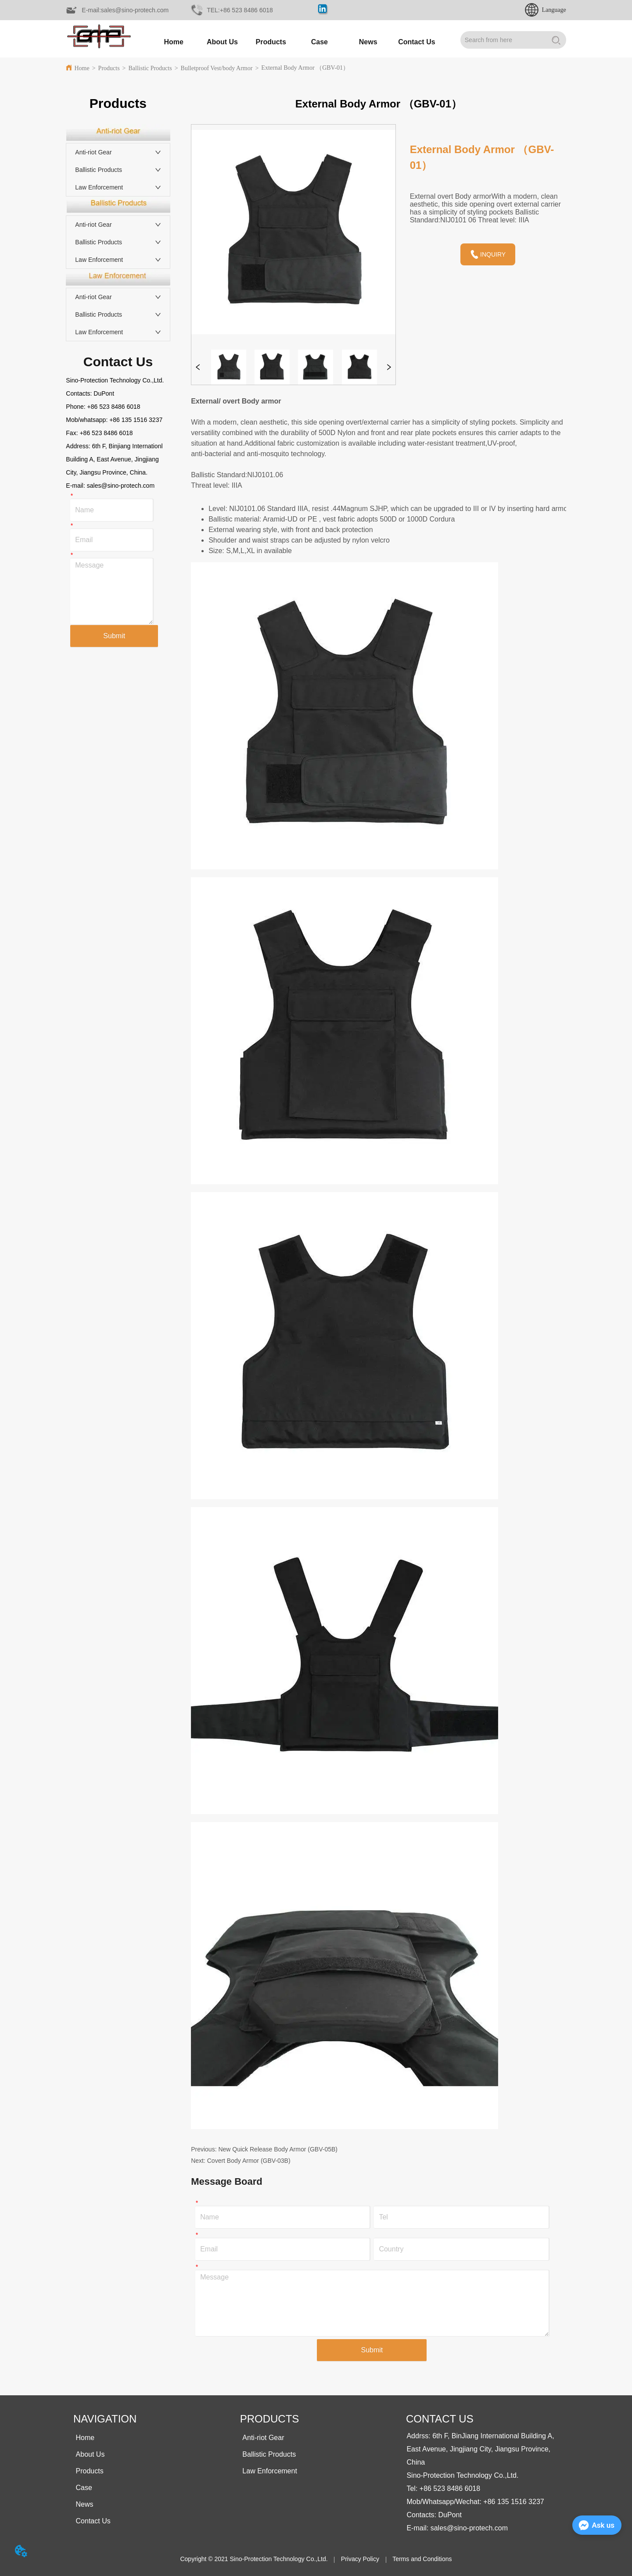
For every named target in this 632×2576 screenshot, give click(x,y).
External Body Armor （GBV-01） (305, 67)
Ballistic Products (150, 68)
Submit (114, 636)
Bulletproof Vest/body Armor (217, 68)
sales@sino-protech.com (120, 485)
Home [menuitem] (173, 42)
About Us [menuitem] (222, 42)
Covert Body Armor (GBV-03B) (249, 2160)
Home (81, 68)
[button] (270, 42)
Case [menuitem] (319, 42)
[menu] (295, 42)
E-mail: (76, 485)
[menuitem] (271, 42)
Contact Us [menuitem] (416, 42)
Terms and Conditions (422, 2558)
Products (109, 68)
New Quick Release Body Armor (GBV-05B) (278, 2149)
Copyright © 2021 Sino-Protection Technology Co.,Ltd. (253, 2558)
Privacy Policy (360, 2558)
